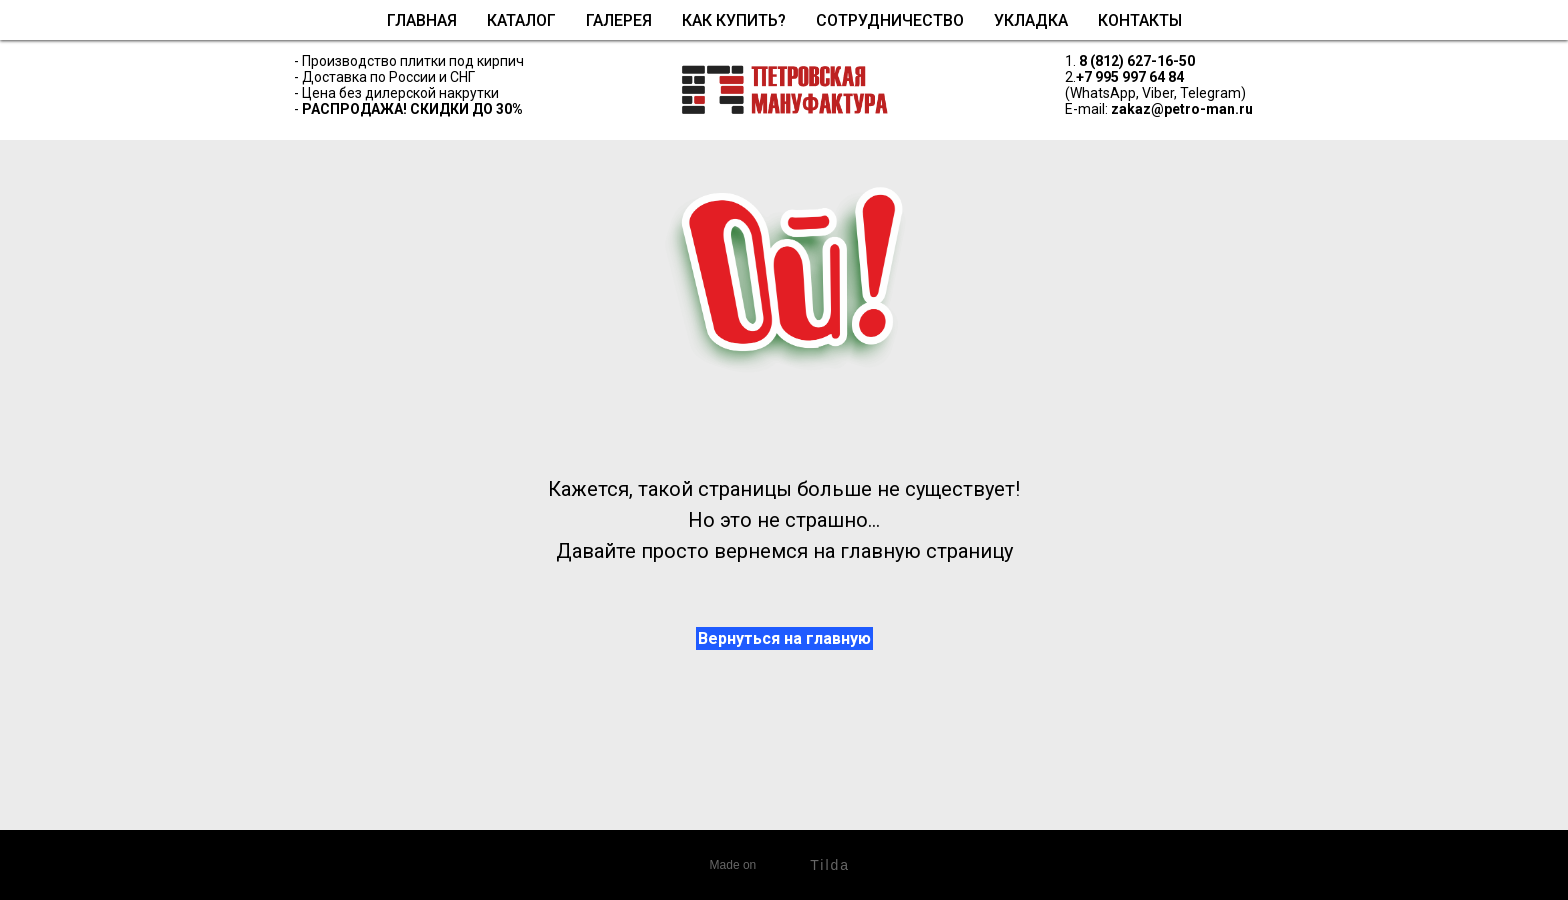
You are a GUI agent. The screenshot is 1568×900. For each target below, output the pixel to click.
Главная (422, 20)
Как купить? (734, 20)
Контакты (1140, 20)
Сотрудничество (890, 20)
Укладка (1031, 20)
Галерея (619, 20)
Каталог (521, 20)
